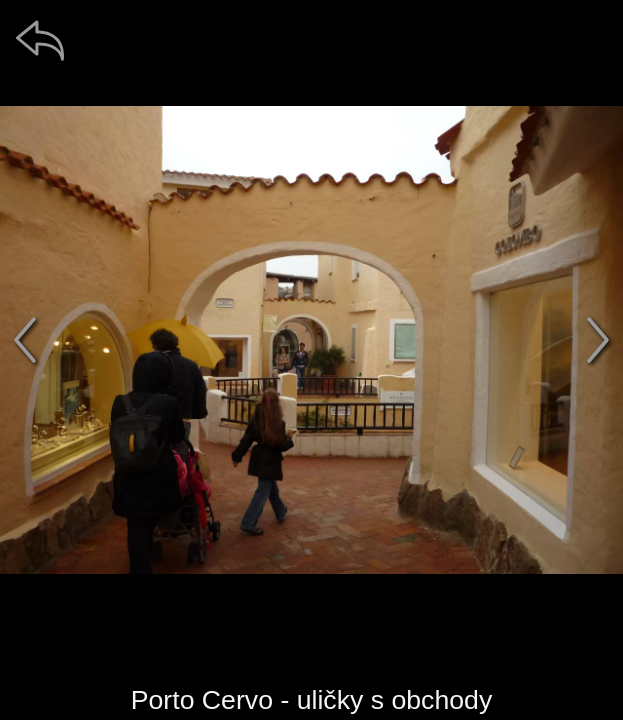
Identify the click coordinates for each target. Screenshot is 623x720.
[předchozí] (25, 340)
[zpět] (40, 40)
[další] (598, 340)
